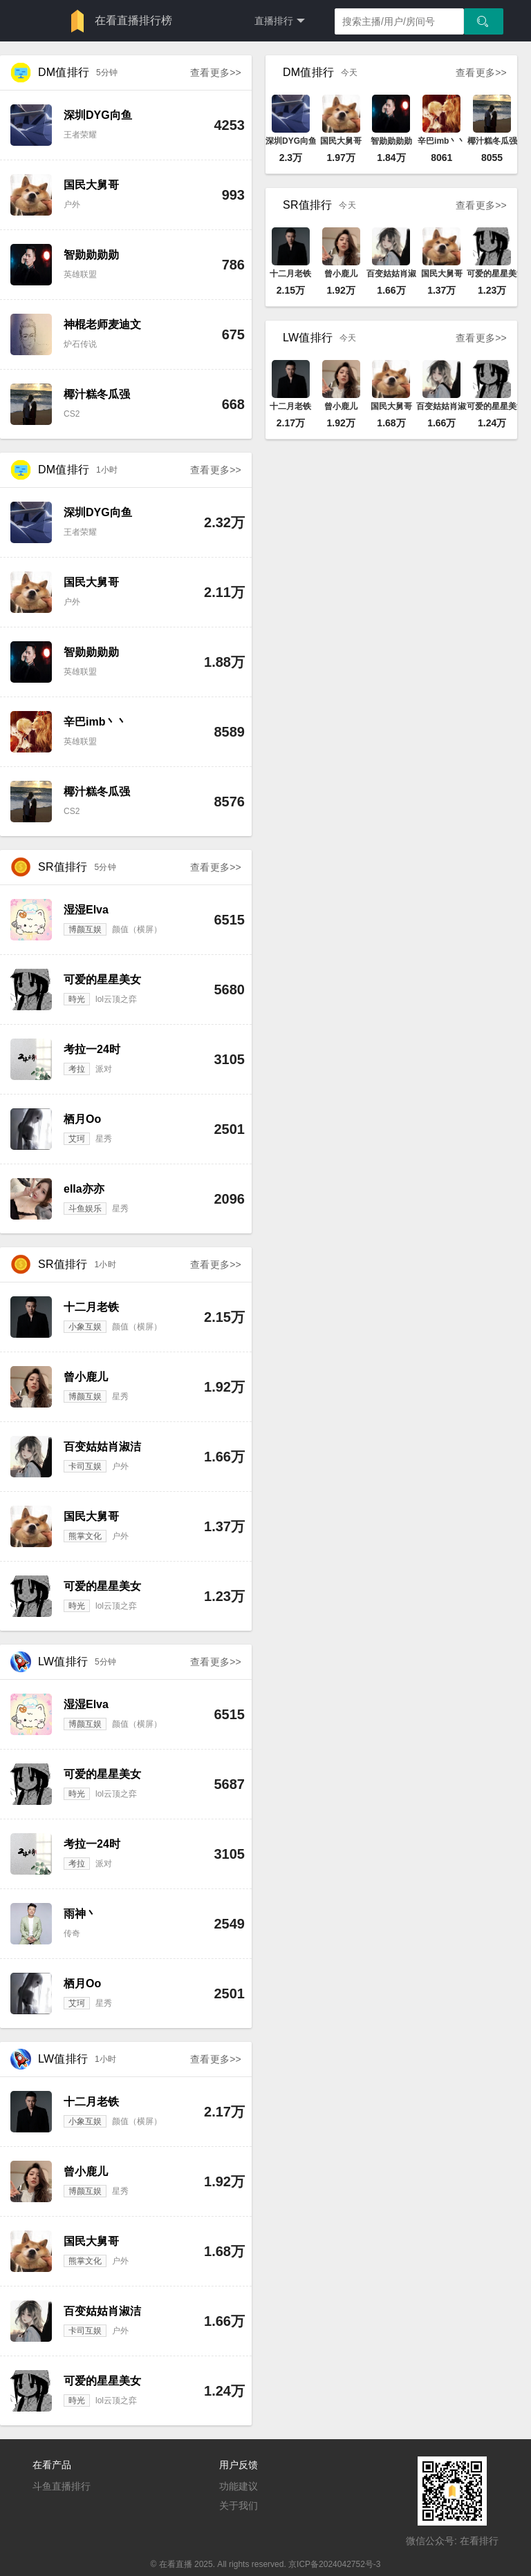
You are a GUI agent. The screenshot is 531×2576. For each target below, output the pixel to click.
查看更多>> (215, 72)
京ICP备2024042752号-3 (334, 2564)
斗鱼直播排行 (61, 2486)
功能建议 (238, 2486)
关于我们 (238, 2505)
